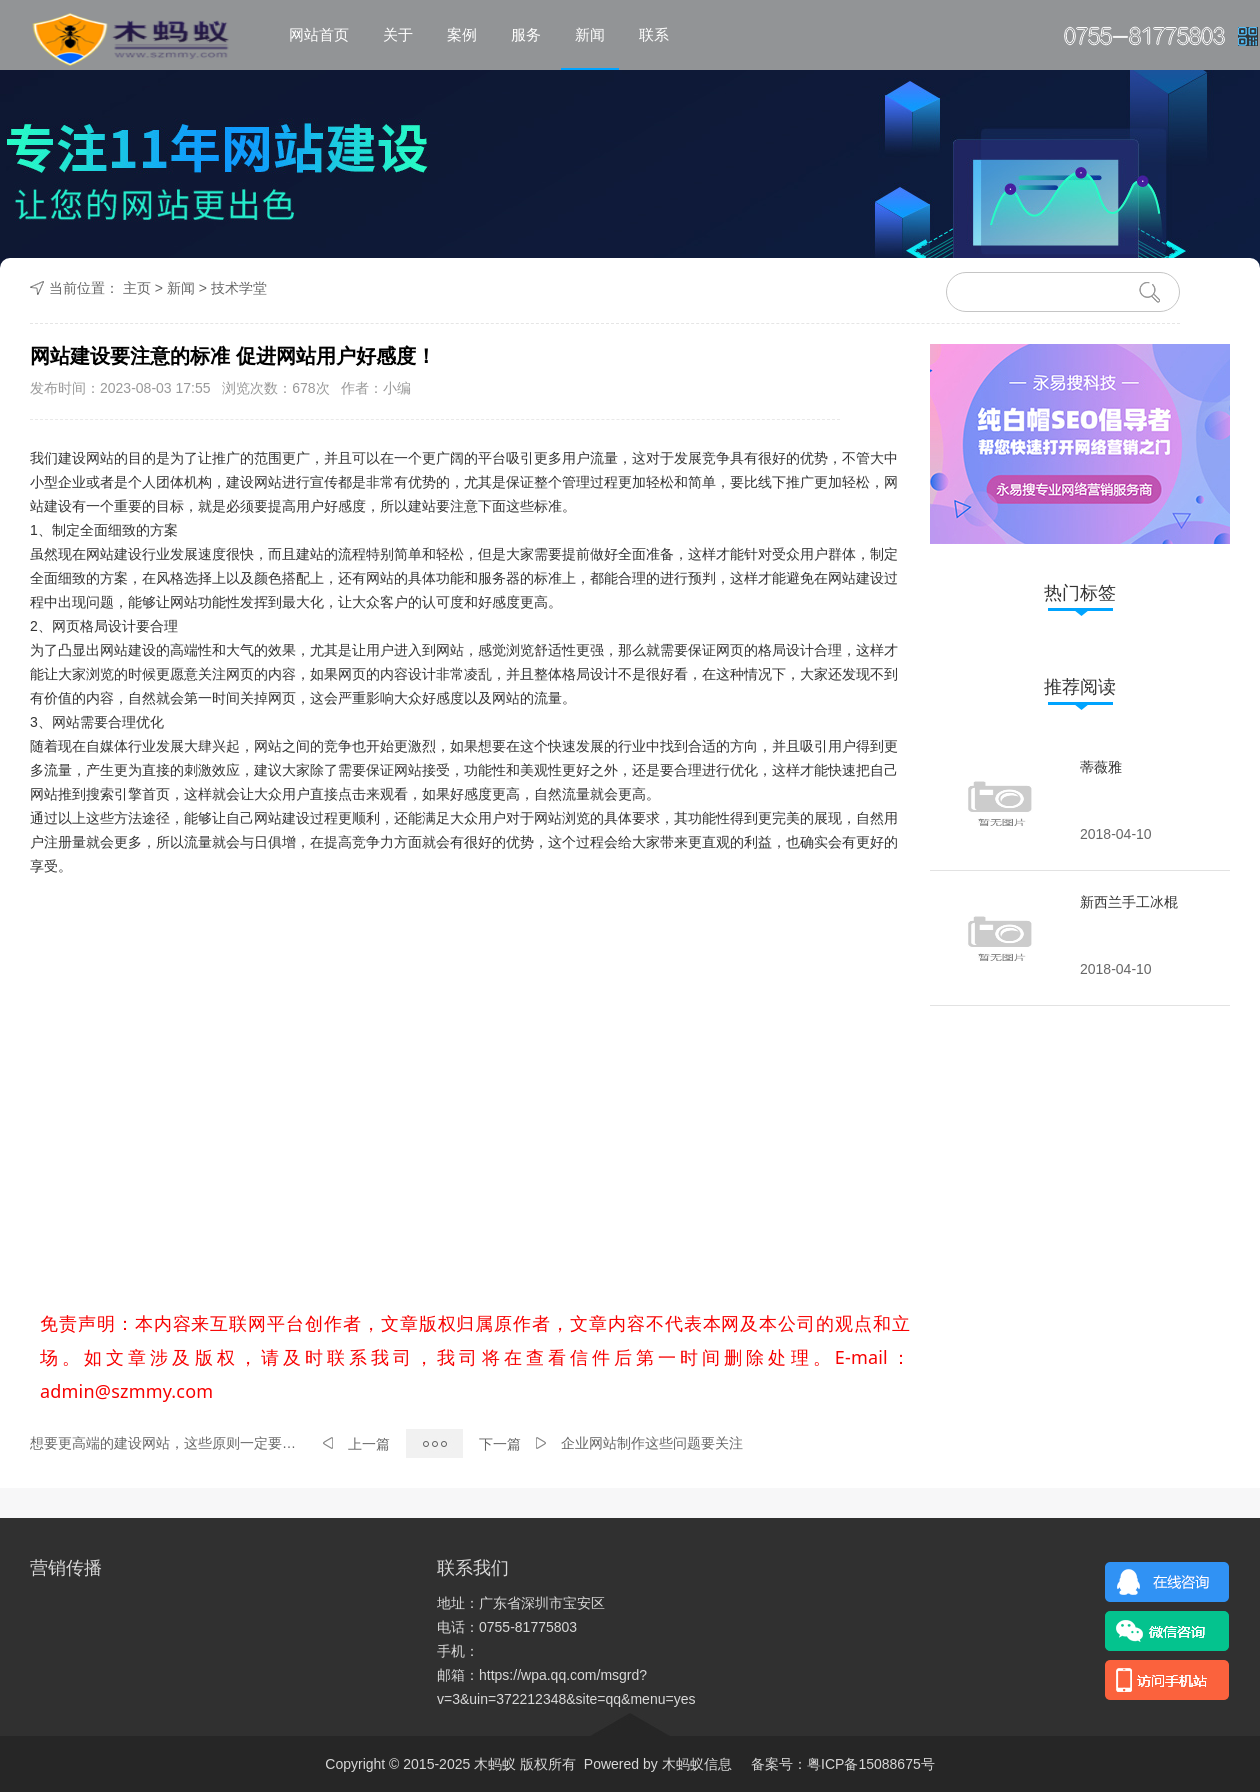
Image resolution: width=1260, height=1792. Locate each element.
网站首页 (319, 34)
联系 (654, 34)
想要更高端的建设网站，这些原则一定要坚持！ (169, 1443)
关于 (398, 34)
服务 (526, 34)
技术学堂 (239, 288)
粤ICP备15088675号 (871, 1764)
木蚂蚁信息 (695, 1764)
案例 (462, 34)
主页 (137, 288)
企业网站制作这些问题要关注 (652, 1443)
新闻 (590, 34)
